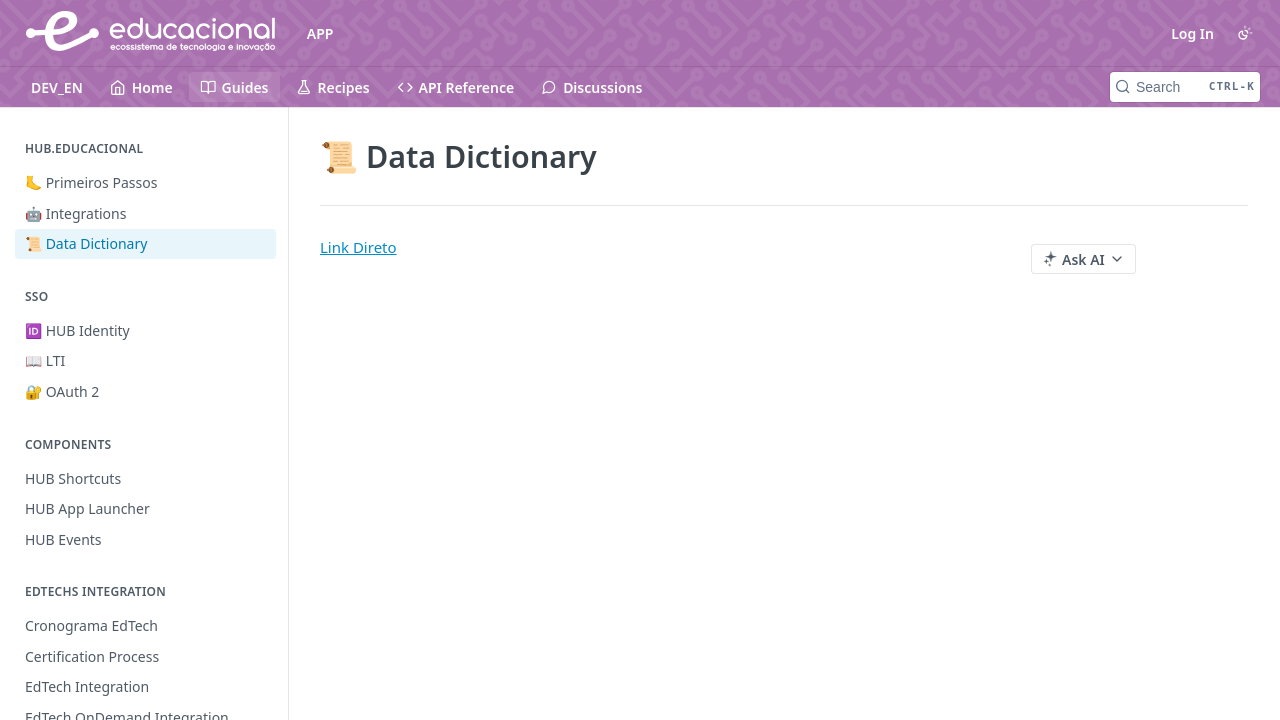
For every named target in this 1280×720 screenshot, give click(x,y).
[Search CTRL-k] (1185, 87)
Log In (1192, 33)
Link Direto (358, 247)
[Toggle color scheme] (1245, 33)
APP (320, 33)
